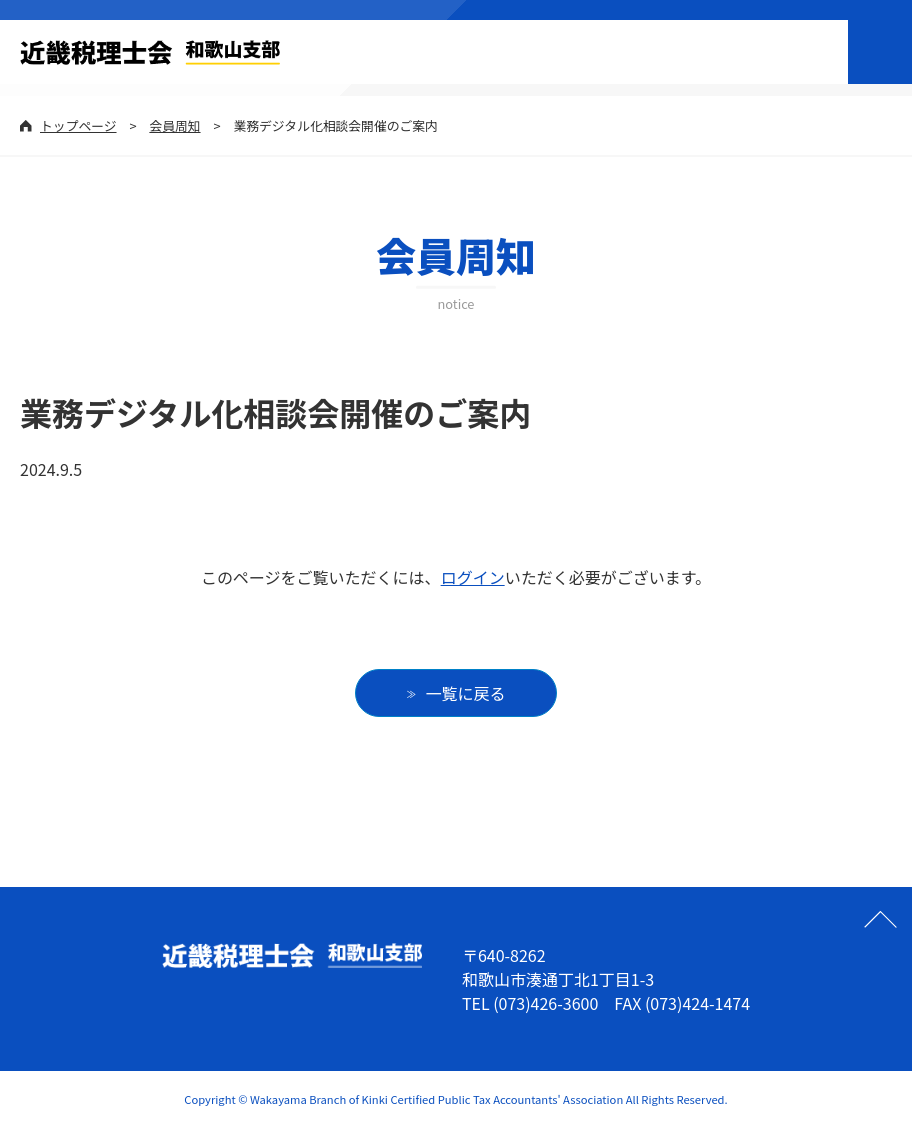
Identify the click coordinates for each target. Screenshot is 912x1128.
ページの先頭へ (880, 919)
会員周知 (174, 125)
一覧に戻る (466, 693)
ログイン (473, 577)
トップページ (78, 125)
